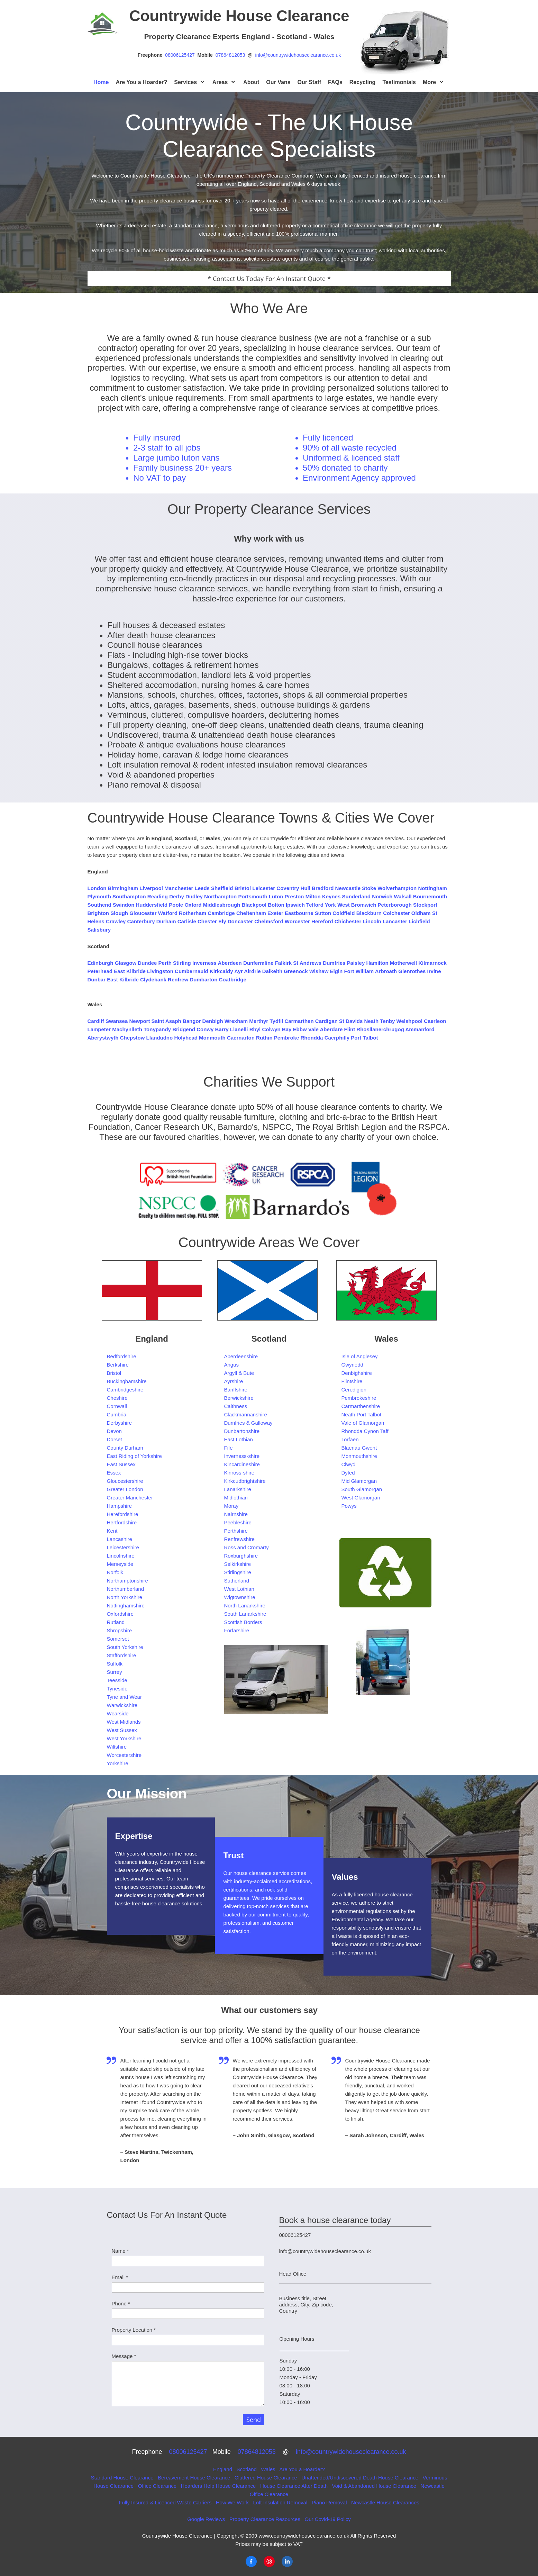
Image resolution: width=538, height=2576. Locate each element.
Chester (207, 921)
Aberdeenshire (241, 1356)
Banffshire (235, 1390)
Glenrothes (412, 971)
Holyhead (186, 1038)
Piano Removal (329, 2502)
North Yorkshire (125, 1597)
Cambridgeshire (125, 1390)
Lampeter (99, 1029)
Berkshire (118, 1365)
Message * (124, 2356)
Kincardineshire (242, 1464)
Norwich (382, 896)
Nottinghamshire (126, 1605)
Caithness (235, 1406)
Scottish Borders (243, 1622)
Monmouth (212, 1038)
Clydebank (153, 979)
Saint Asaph (166, 1021)
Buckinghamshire (127, 1381)
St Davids (351, 1021)
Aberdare (331, 1029)
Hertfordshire (122, 1522)
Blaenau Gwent (359, 1448)
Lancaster (395, 921)
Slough (119, 913)
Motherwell (403, 963)
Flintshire (352, 1381)
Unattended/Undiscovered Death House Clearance (359, 2477)
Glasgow (126, 963)
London (97, 888)
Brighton (98, 913)
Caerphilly (337, 1038)
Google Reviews (206, 2519)
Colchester (396, 913)
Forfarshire (236, 1630)
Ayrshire (233, 1381)
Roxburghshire (241, 1556)
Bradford (323, 888)
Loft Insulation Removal (280, 2502)
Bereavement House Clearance (194, 2477)
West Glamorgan (360, 1497)
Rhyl (255, 1029)
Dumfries (334, 963)
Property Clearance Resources (265, 2519)
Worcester (297, 921)
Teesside (117, 1680)
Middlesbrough (221, 905)
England (222, 2469)
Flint (349, 1029)
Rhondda (311, 1038)
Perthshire (236, 1531)
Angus (231, 1365)
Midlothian (236, 1497)
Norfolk (115, 1572)
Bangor (192, 1021)
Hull (305, 888)
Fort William (359, 971)
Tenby (387, 1021)
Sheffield (222, 888)
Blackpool (253, 905)
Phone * (121, 2303)
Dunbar (97, 979)
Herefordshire (122, 1514)
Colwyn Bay (276, 1029)
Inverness (204, 963)
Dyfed (348, 1473)
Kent (112, 1531)
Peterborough (395, 905)
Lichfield (419, 921)
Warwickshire (122, 1705)
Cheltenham (251, 913)
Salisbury (99, 930)
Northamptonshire (127, 1581)
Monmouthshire (359, 1456)
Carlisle (186, 921)
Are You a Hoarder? (302, 2469)
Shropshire (119, 1630)
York (330, 905)
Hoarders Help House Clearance (218, 2486)
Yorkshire (117, 1763)
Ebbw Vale (306, 1029)
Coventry (287, 888)
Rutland (116, 1622)
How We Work (233, 2502)
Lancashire (119, 1539)
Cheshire (117, 1398)
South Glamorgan (361, 1489)
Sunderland (356, 896)
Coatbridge (232, 979)
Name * (120, 2251)
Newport (139, 1021)
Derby (176, 896)
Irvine (434, 971)
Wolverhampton (397, 888)
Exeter (275, 913)
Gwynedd (352, 1365)
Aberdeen (230, 963)
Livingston (160, 971)
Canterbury (141, 921)
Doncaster (240, 921)
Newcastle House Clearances (385, 2502)
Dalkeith (272, 971)
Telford (314, 905)
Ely (222, 921)
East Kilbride (130, 971)
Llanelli (239, 1029)
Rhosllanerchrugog (380, 1029)
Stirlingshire (237, 1572)
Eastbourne (299, 913)
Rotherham (192, 913)
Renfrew (178, 979)
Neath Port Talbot (361, 1414)
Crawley (116, 921)
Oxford (192, 905)
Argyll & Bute (239, 1373)
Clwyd (348, 1464)
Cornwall (117, 1406)
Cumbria (117, 1414)
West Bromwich (356, 905)
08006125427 (181, 55)
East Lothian (238, 1439)
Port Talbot (364, 1038)
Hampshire (119, 1506)
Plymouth (99, 896)
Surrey (114, 1672)
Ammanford (419, 1029)
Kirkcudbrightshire (245, 1481)
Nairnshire (236, 1514)
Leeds (202, 888)
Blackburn (369, 913)
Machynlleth (127, 1029)
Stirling (182, 963)
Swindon (124, 905)
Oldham (421, 913)
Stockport (425, 905)
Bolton (276, 905)
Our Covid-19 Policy (327, 2519)
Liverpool (151, 888)
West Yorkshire (124, 1738)
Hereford (322, 921)
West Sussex (122, 1730)
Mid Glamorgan (359, 1481)
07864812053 (232, 55)
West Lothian (239, 1589)
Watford (167, 913)
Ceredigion (354, 1390)
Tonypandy (157, 1029)
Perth (165, 963)
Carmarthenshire (360, 1406)
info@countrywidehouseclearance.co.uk (298, 55)
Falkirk (283, 963)
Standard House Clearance (122, 2477)
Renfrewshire (239, 1539)
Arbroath (386, 971)
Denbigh (212, 1021)
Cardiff (96, 1021)
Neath (371, 1021)
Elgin (336, 971)
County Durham (125, 1448)
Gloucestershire (125, 1481)
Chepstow (132, 1038)
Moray (231, 1506)
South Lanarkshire (245, 1614)
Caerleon (434, 1021)
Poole (176, 905)
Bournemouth (430, 896)
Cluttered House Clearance (266, 2477)
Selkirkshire (237, 1564)
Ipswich (295, 905)
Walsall (403, 896)
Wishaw (319, 971)
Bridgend (183, 1029)
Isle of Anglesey (359, 1356)
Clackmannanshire (246, 1414)
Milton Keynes (323, 896)
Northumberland (125, 1589)
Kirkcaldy (221, 971)
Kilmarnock (432, 963)
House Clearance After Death (294, 2486)
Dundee (147, 963)
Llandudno (159, 1038)
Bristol (243, 888)
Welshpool (408, 1021)
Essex (114, 1473)
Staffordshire (121, 1655)
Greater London (125, 1489)
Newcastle (348, 888)
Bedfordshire (121, 1356)
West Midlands (124, 1722)
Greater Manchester (130, 1497)
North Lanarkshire (244, 1605)
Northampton (220, 896)
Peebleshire (238, 1522)
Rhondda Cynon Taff (365, 1431)
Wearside (118, 1713)
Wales (268, 2469)
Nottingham (432, 888)
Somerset (118, 1639)
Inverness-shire (242, 1456)
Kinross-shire (239, 1473)
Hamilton (378, 963)
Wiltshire (117, 1747)
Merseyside (120, 1564)
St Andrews (307, 963)
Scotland (247, 2469)
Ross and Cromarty (246, 1547)
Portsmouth (252, 896)
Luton (276, 896)
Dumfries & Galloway (248, 1423)
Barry (221, 1029)
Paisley (356, 963)
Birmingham (123, 888)
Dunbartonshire (242, 1431)
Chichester (348, 921)
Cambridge (221, 913)
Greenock (296, 971)
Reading (157, 896)
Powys (349, 1506)
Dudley (194, 896)
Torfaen (350, 1439)
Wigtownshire (239, 1597)
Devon (114, 1431)
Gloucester (142, 913)
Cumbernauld (191, 971)
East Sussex (121, 1464)
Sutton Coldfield (335, 913)
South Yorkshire (125, 1647)
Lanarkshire (237, 1489)
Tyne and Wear (124, 1697)
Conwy (205, 1029)
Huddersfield (152, 905)
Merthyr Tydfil (266, 1021)
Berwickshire (239, 1398)
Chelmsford (268, 921)
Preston (294, 896)
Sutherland (236, 1581)
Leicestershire (123, 1547)
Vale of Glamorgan (362, 1423)
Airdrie (252, 971)
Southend (99, 905)
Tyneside (117, 1688)
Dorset (114, 1439)
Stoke (369, 888)
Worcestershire (124, 1755)
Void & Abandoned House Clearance (374, 2486)
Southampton (129, 896)
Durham (166, 921)
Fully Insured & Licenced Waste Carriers (165, 2502)
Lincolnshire (121, 1556)
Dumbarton (203, 979)
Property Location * (134, 2330)
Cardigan (326, 1021)
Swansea (117, 1021)
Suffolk (115, 1664)
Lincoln (372, 921)
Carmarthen (298, 1021)
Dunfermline (258, 963)
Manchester (178, 888)
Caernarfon (241, 1038)
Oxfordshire (120, 1614)
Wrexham (236, 1021)
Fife (228, 1448)
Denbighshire (356, 1373)
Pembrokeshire (358, 1398)
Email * (120, 2277)
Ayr (238, 971)
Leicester (263, 888)
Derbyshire (119, 1423)
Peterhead (100, 971)
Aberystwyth (103, 1038)
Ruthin (264, 1038)
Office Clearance (157, 2486)
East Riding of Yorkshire (134, 1456)
